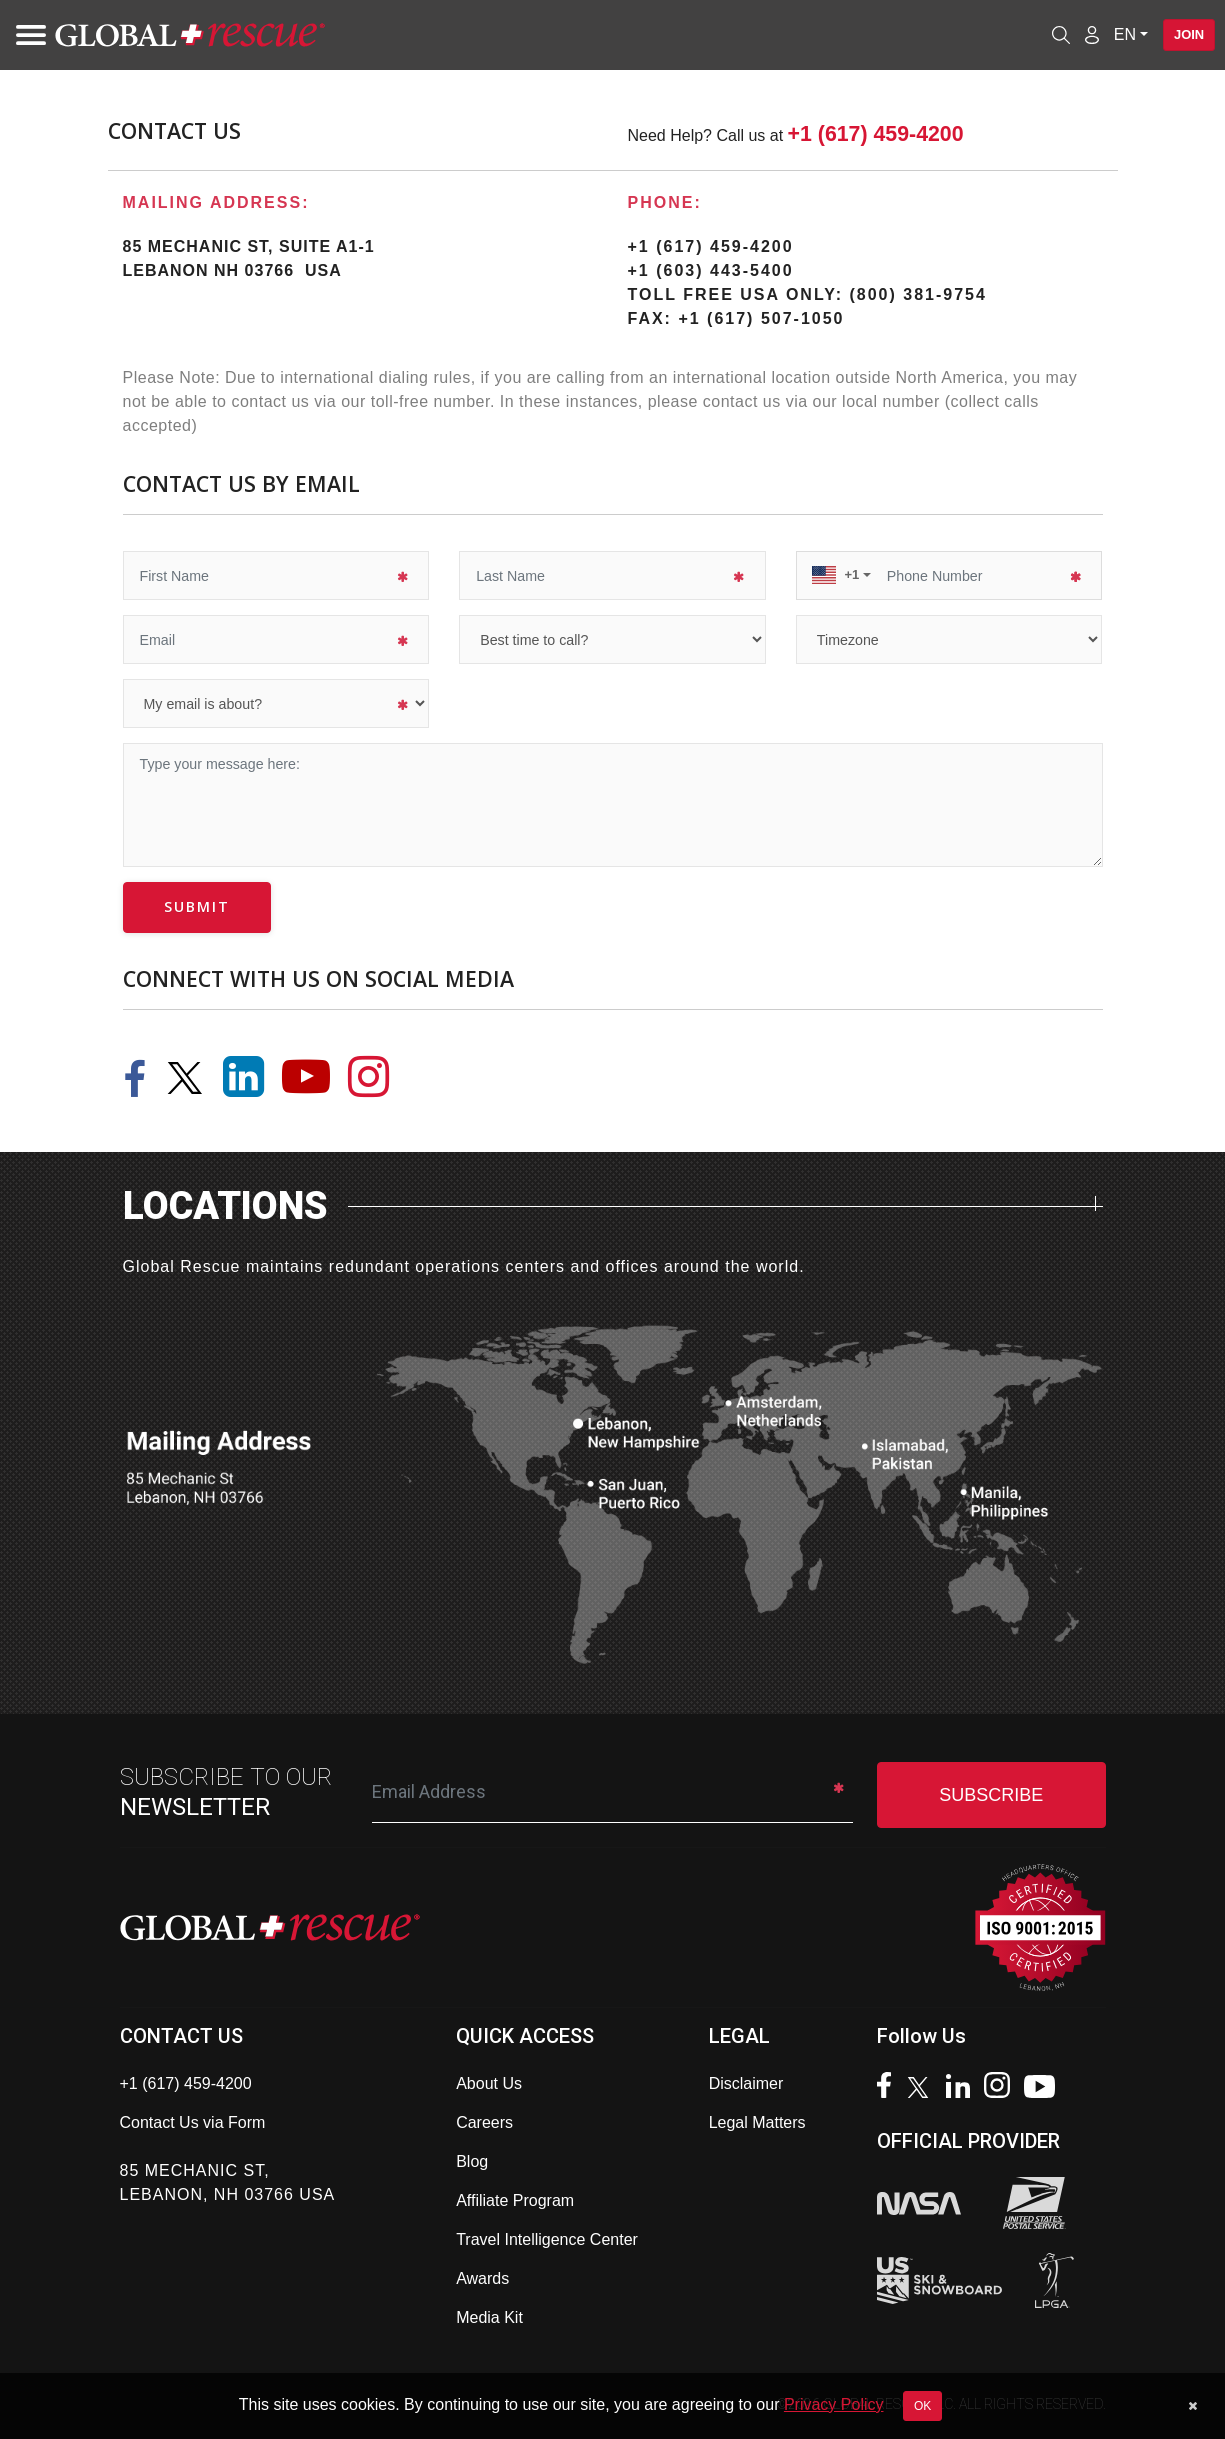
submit (197, 906)
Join (1182, 35)
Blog (472, 2161)
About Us (489, 2083)
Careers (484, 2122)
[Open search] (1048, 35)
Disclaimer (746, 2083)
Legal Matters (757, 2122)
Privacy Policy (834, 2404)
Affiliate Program (515, 2200)
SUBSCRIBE (991, 1795)
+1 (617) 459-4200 (876, 134)
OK (922, 2406)
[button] (842, 575)
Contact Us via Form (193, 2122)
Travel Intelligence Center (547, 2239)
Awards (482, 2278)
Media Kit (489, 2317)
